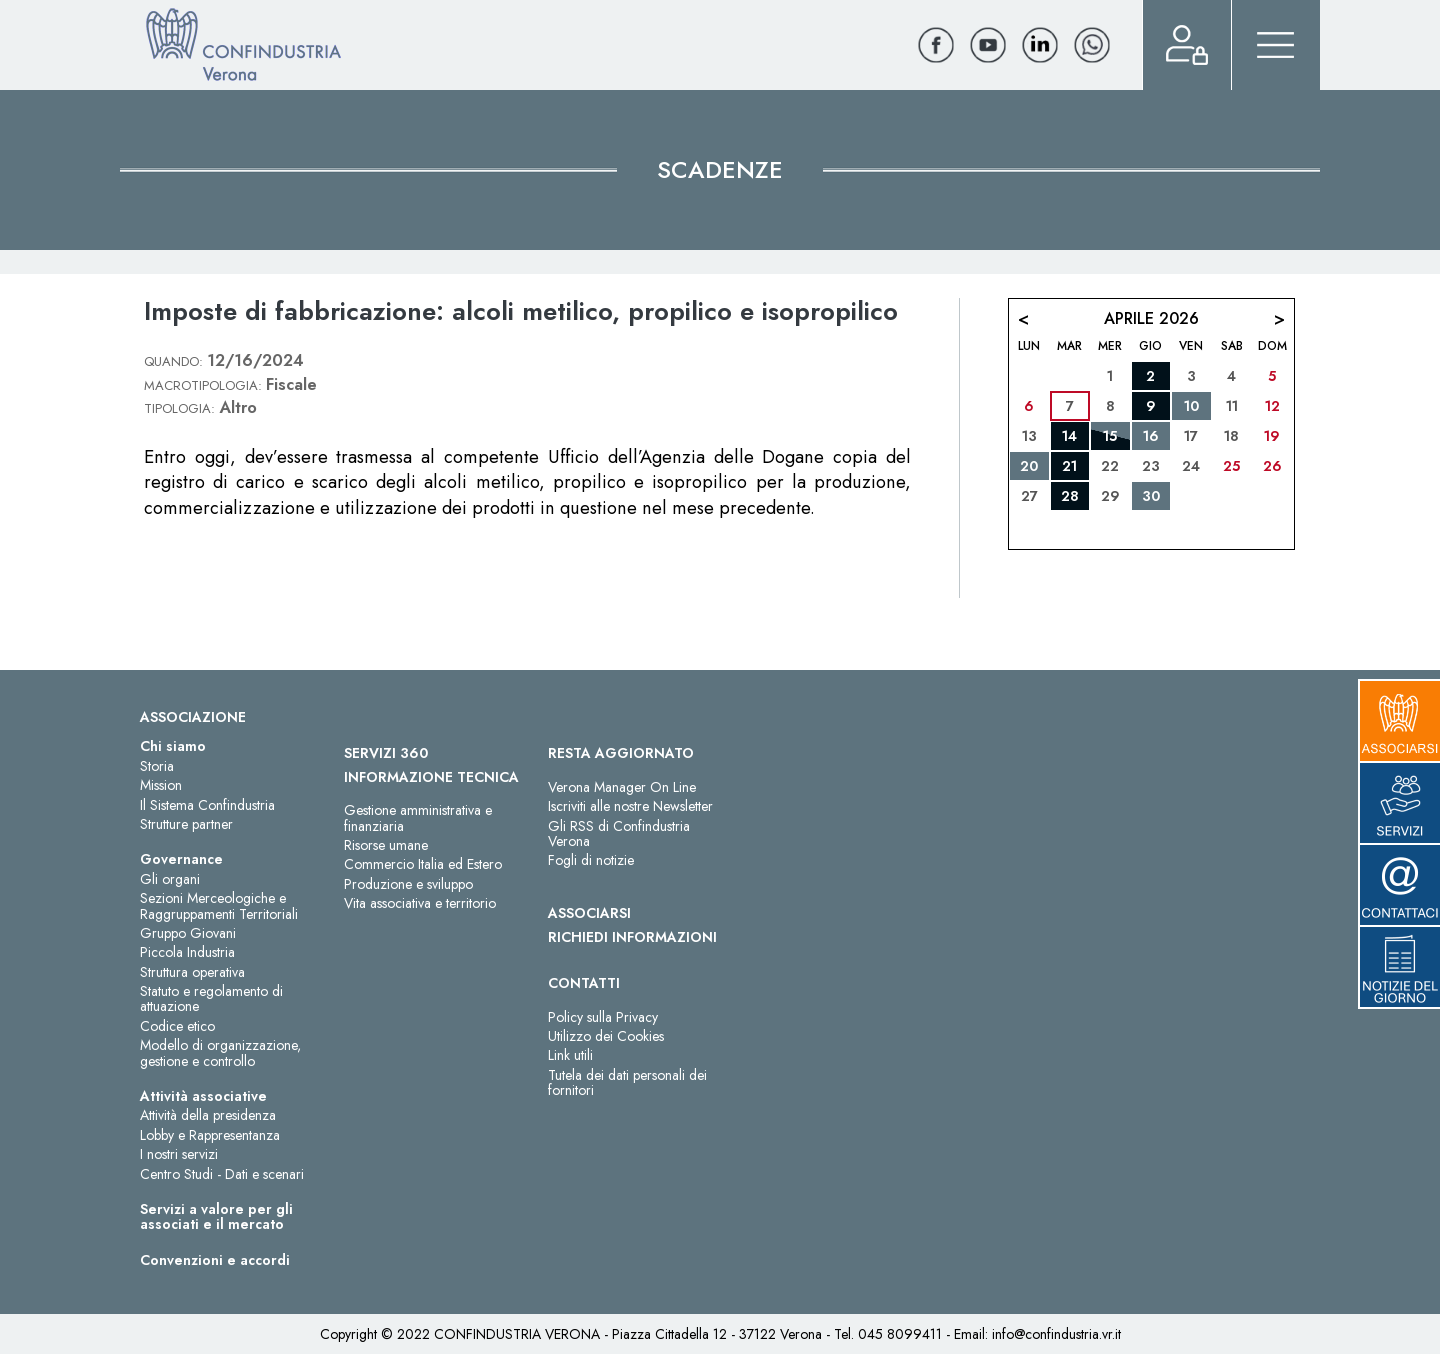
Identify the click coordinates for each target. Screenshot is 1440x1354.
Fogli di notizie (591, 860)
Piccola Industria (187, 952)
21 (1069, 466)
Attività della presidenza (208, 1115)
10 (1191, 406)
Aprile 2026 (1151, 318)
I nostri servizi (179, 1154)
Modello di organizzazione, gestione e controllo (220, 1052)
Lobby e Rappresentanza (210, 1135)
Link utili (570, 1055)
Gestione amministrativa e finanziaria (418, 817)
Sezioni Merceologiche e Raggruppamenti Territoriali (219, 905)
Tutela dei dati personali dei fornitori (627, 1082)
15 (1110, 436)
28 (1070, 496)
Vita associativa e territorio (420, 903)
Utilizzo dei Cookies (606, 1036)
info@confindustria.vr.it (1056, 1334)
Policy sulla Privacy (603, 1017)
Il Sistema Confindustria (207, 805)
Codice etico (177, 1026)
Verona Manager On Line (622, 787)
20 (1029, 466)
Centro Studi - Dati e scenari (222, 1174)
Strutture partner (186, 824)
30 (1151, 496)
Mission (161, 785)
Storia (157, 766)
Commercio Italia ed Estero (423, 864)
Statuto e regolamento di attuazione (211, 998)
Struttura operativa (192, 972)
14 (1069, 436)
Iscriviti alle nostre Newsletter (630, 806)
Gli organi (170, 879)
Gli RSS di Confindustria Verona (619, 833)
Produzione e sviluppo (408, 884)
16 (1151, 436)
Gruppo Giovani (188, 933)
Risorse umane (386, 845)
